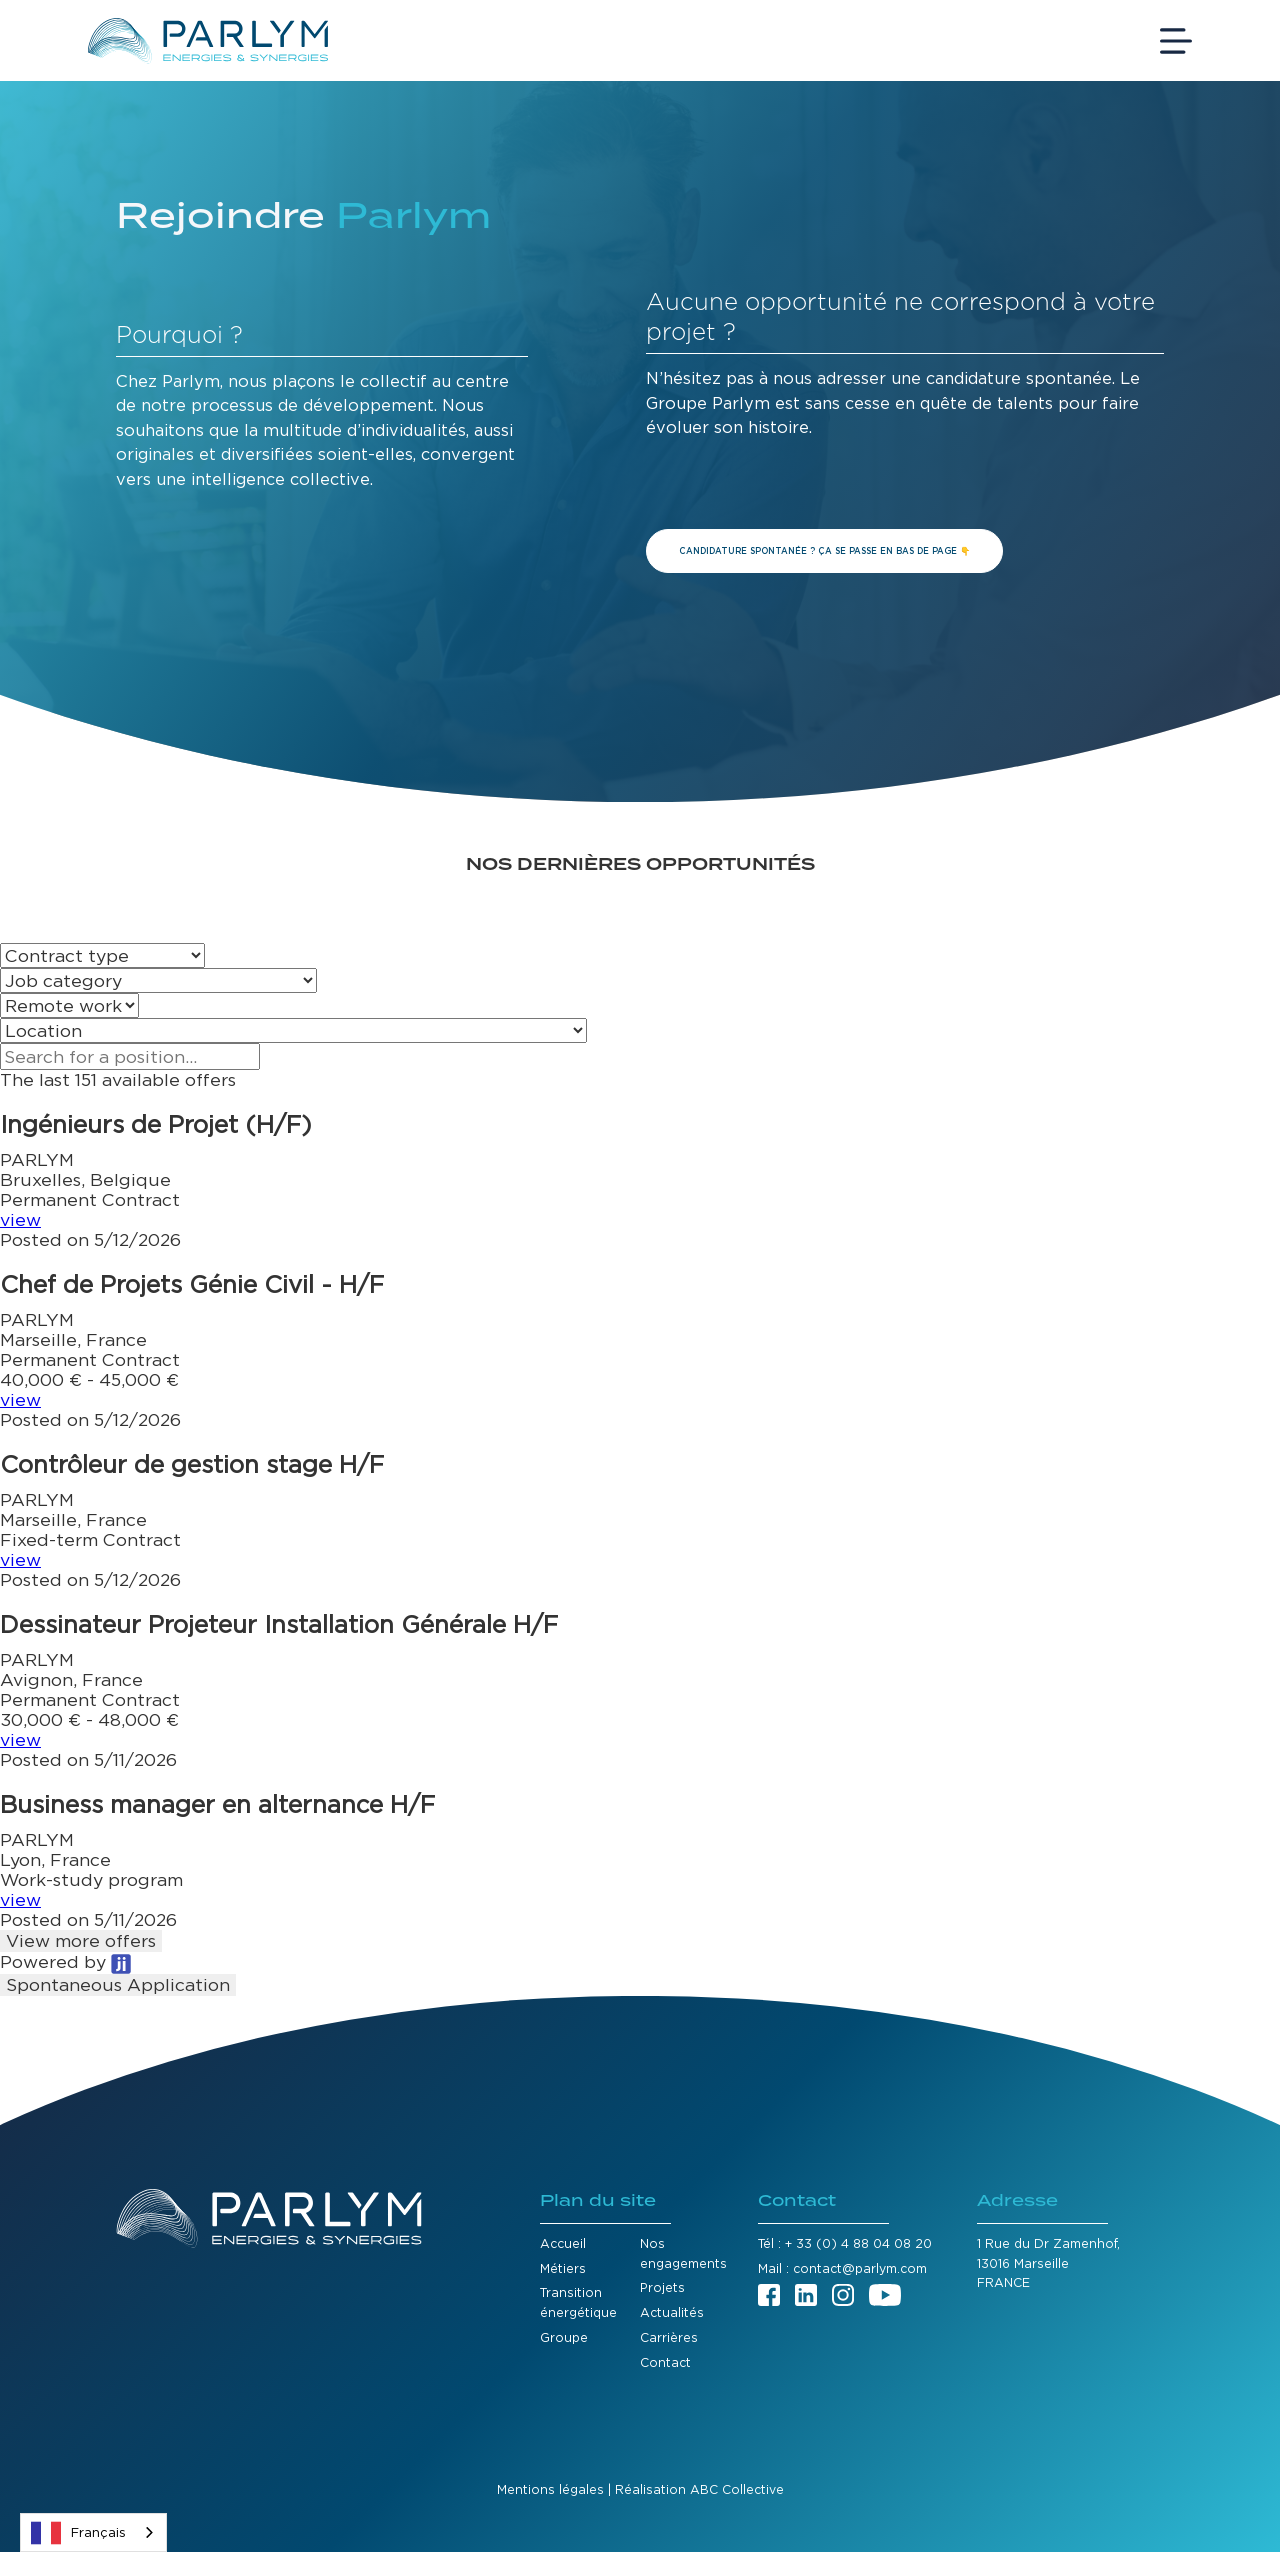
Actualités (672, 2312)
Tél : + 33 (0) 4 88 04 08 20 (845, 2243)
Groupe (564, 2337)
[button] (640, 1180)
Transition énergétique (578, 2302)
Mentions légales (550, 2489)
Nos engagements (683, 2253)
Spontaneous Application (118, 1984)
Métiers (563, 2268)
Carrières (669, 2337)
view (20, 1219)
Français (78, 2533)
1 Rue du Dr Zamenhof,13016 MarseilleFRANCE (1048, 2263)
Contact (665, 2362)
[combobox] (93, 2532)
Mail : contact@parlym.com (842, 2268)
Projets (662, 2287)
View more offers (81, 1940)
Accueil (563, 2243)
